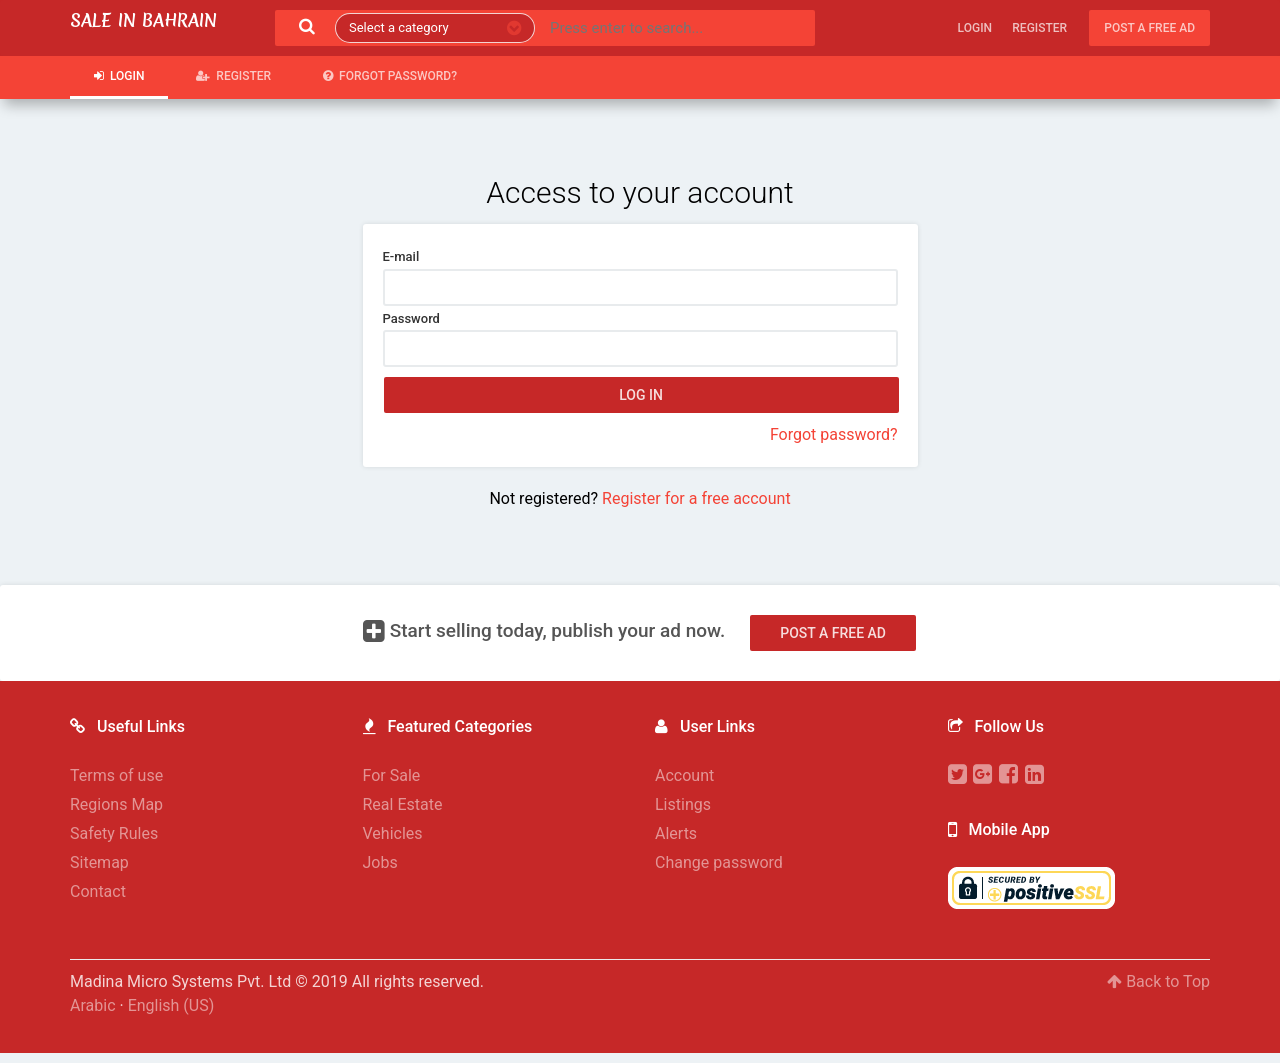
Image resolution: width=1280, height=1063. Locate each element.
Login (975, 28)
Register (1039, 28)
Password (411, 318)
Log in (641, 395)
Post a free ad (1149, 28)
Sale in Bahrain (143, 20)
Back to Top (1158, 981)
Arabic (93, 1005)
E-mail (401, 256)
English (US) (171, 1005)
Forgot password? (390, 76)
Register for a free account (696, 498)
